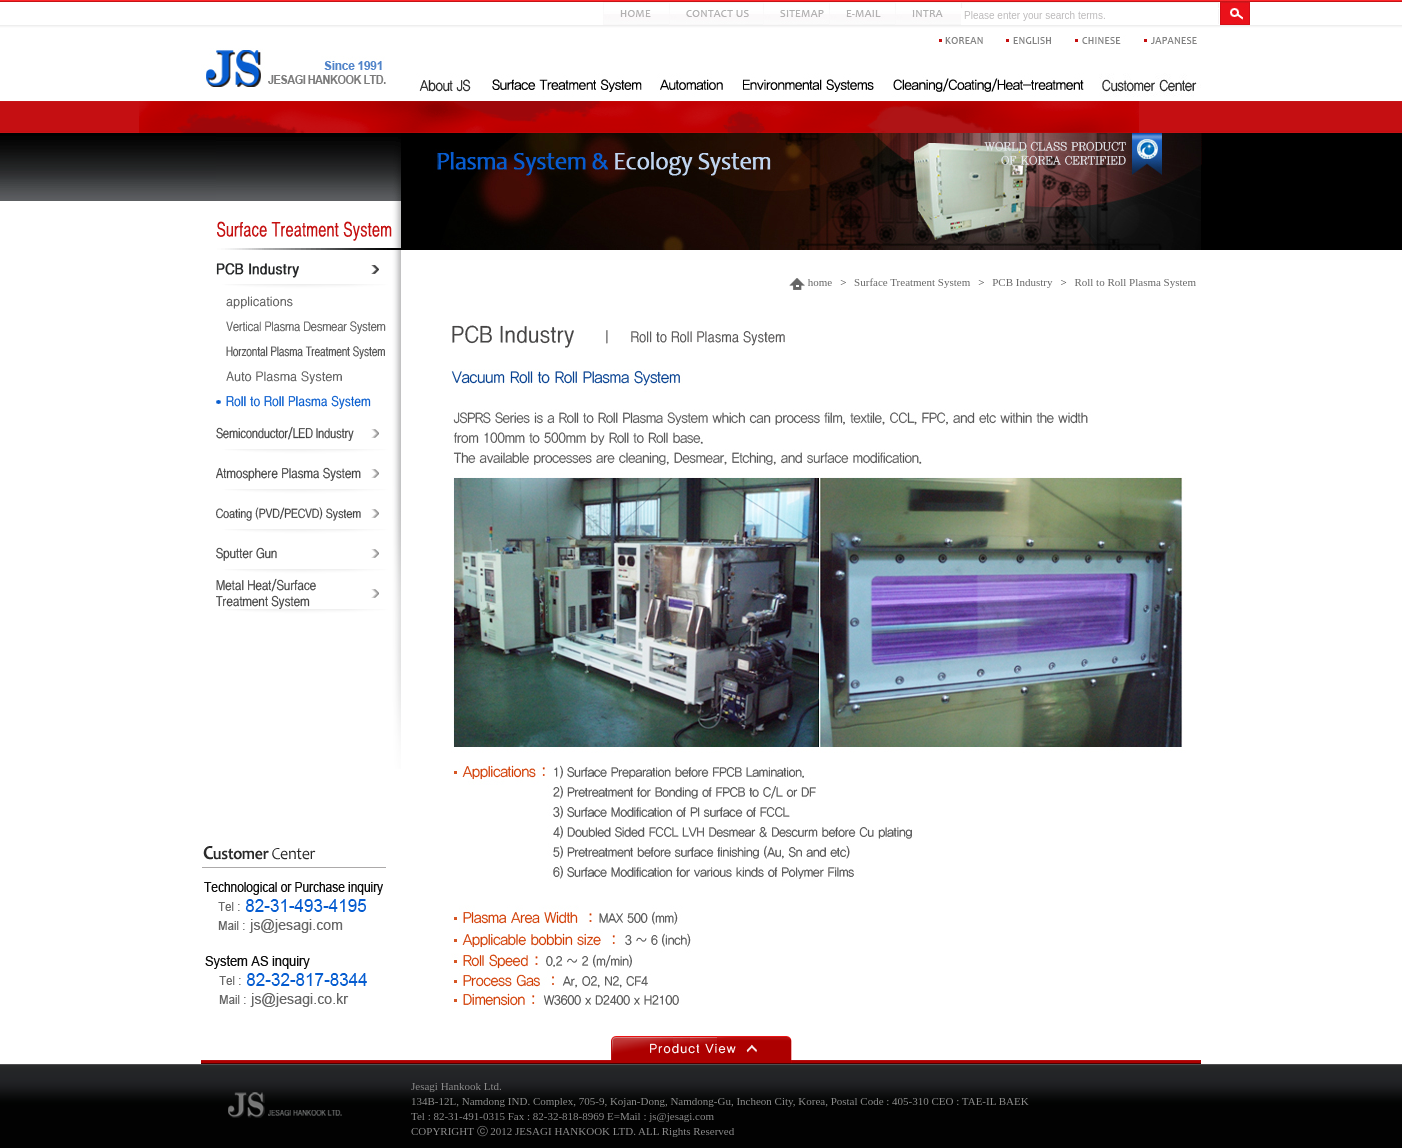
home (820, 282)
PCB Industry (1022, 282)
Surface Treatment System (912, 282)
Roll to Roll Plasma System (1135, 282)
